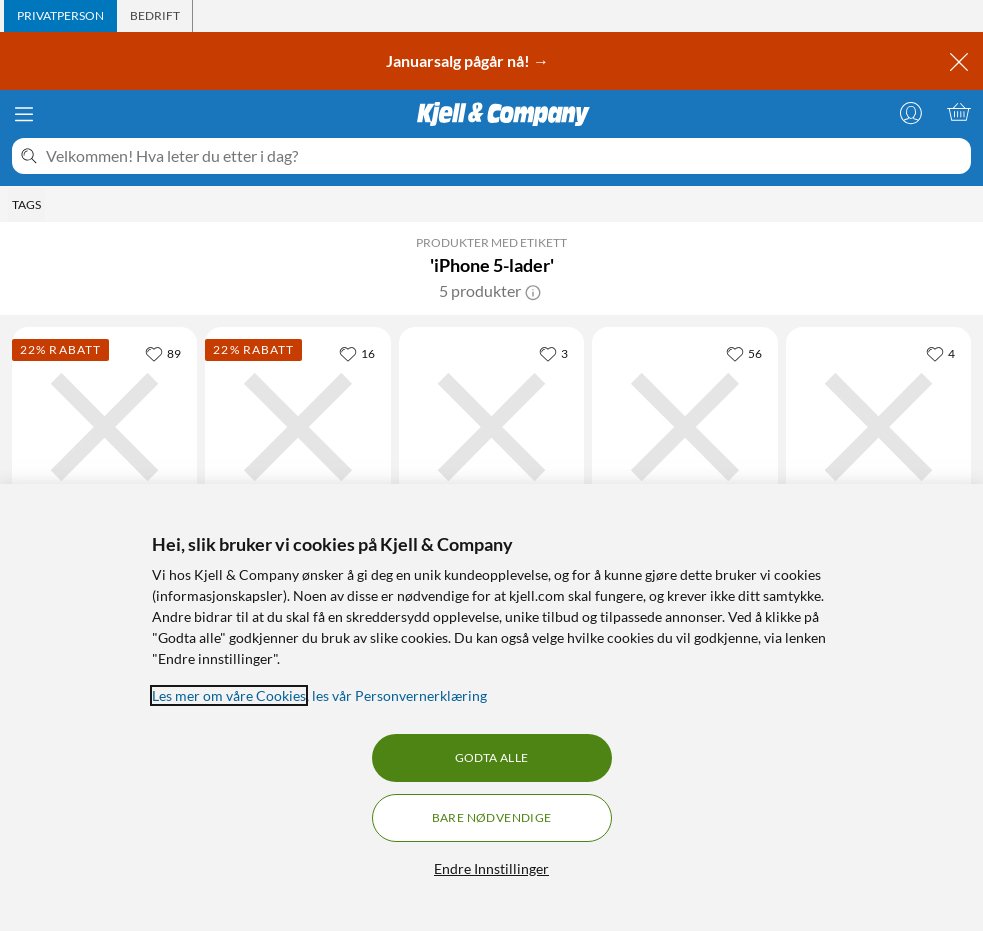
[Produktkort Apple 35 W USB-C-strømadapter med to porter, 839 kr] (878, 427)
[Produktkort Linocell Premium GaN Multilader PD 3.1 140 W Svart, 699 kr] (104, 427)
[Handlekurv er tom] (959, 112)
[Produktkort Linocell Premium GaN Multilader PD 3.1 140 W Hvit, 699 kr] (297, 427)
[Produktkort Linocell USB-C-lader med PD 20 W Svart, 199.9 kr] (491, 427)
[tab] (60, 16)
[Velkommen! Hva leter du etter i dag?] (504, 156)
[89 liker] (163, 353)
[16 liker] (357, 353)
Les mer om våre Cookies (229, 695)
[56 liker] (744, 353)
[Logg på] (911, 112)
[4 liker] (940, 353)
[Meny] (24, 114)
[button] (533, 291)
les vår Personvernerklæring (399, 695)
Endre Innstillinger (491, 868)
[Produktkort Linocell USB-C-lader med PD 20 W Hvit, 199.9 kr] (684, 427)
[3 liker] (553, 353)
